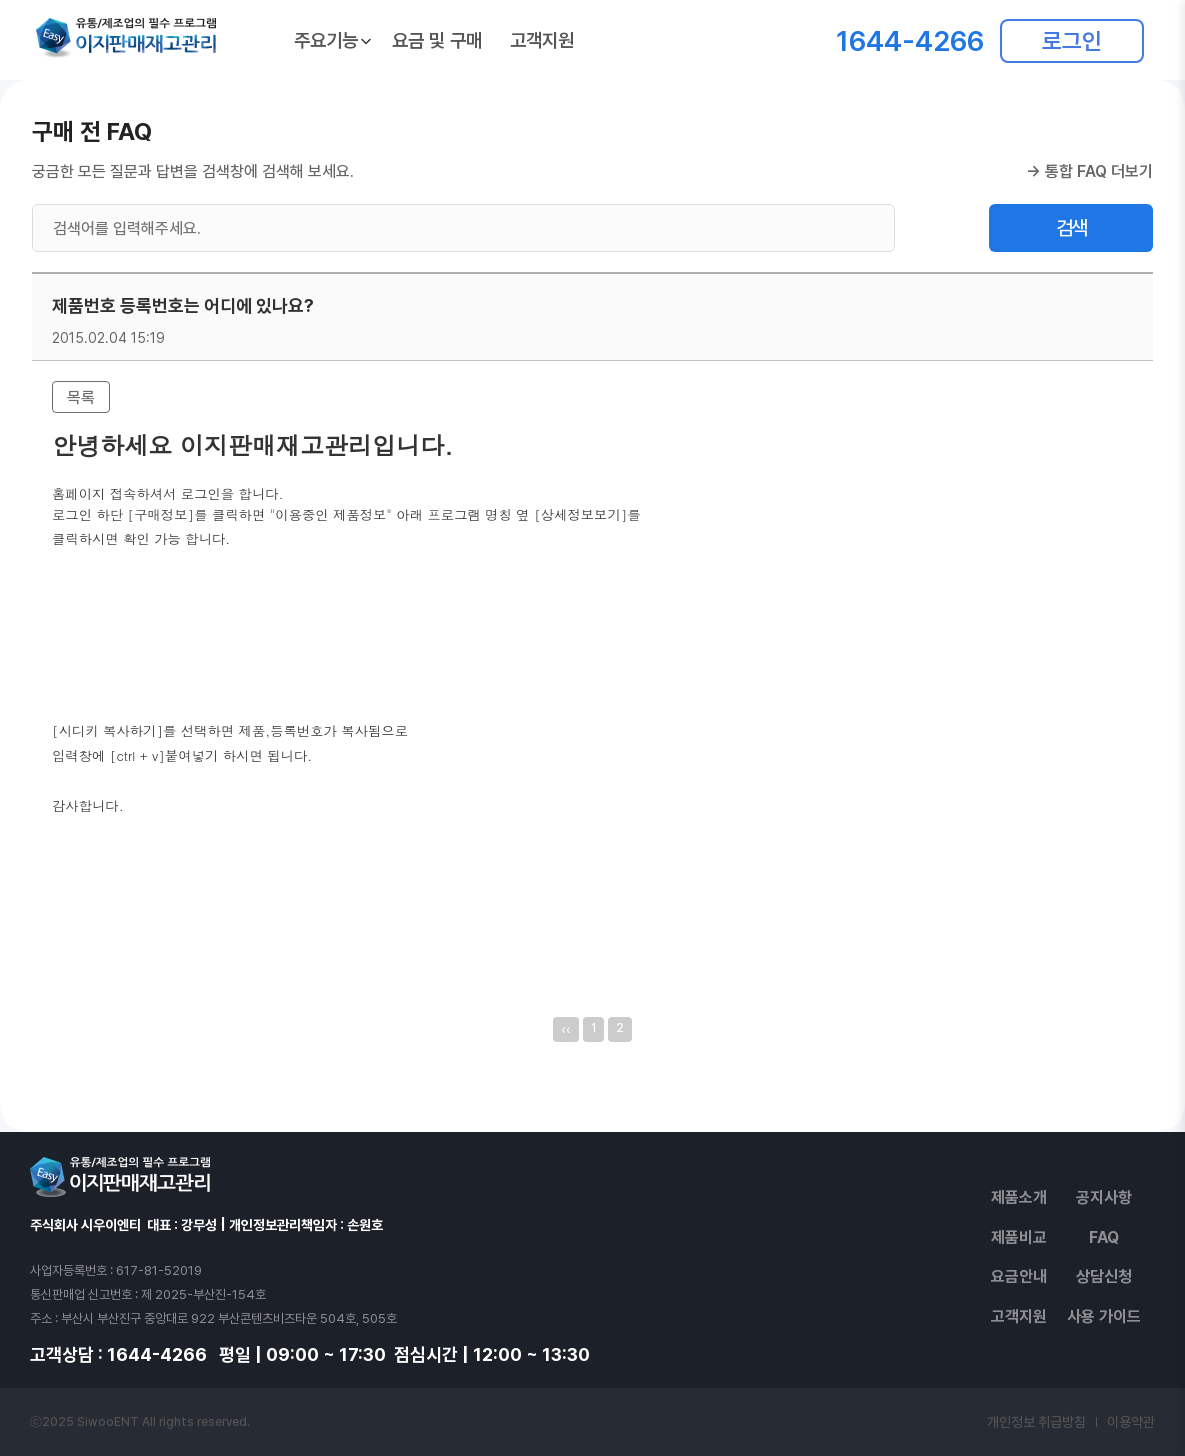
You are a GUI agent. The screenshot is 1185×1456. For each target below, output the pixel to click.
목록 (81, 397)
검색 (1071, 228)
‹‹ (565, 1029)
